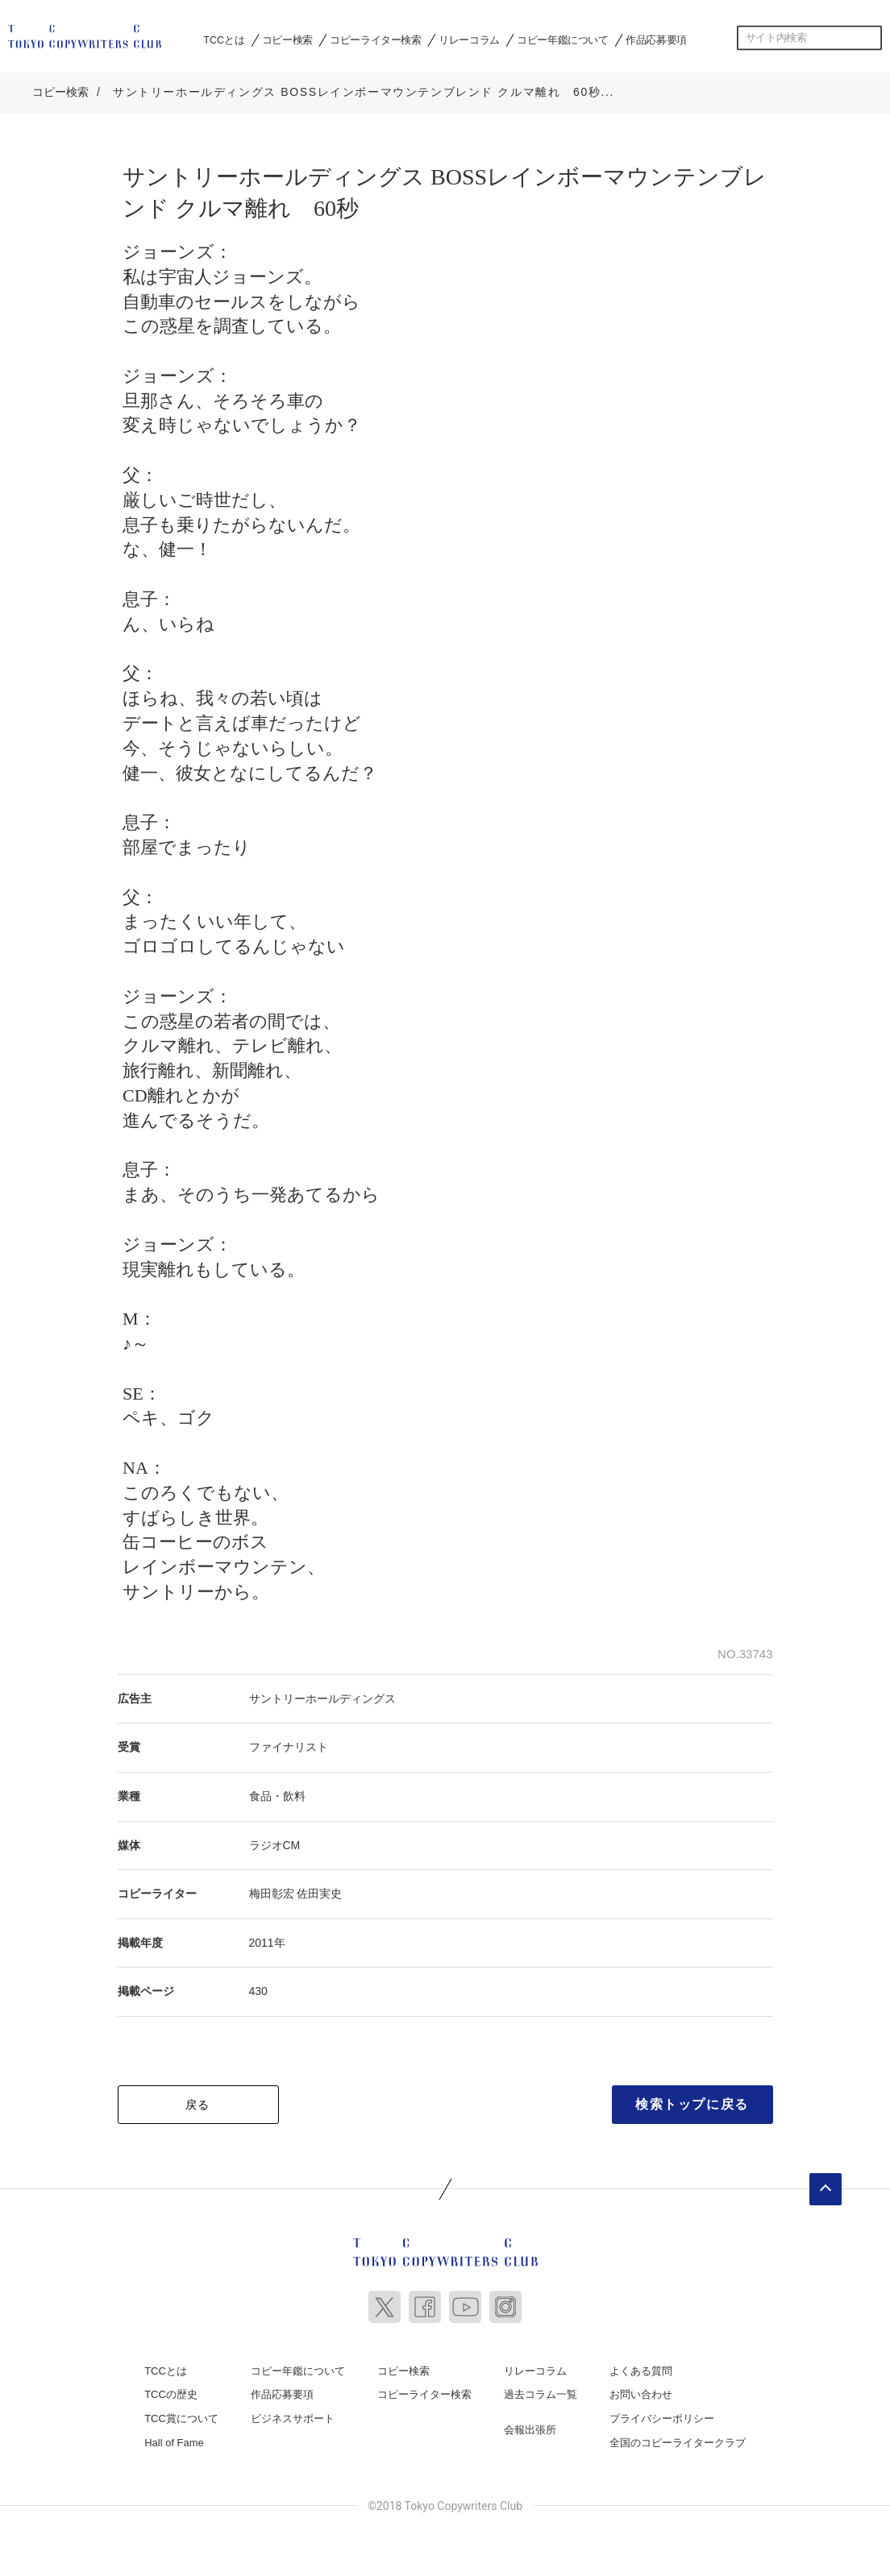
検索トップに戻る (692, 2102)
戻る (197, 2102)
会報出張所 (530, 2427)
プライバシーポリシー (661, 2416)
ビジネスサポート (293, 2416)
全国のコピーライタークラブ (677, 2439)
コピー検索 (287, 39)
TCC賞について (181, 2416)
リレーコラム (469, 39)
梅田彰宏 (271, 1891)
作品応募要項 (656, 39)
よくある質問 (640, 2368)
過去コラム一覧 (540, 2392)
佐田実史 (319, 1891)
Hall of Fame (174, 2439)
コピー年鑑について (562, 39)
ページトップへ (825, 2187)
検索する (870, 38)
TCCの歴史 (171, 2392)
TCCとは (223, 39)
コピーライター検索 (375, 39)
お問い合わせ (640, 2392)
